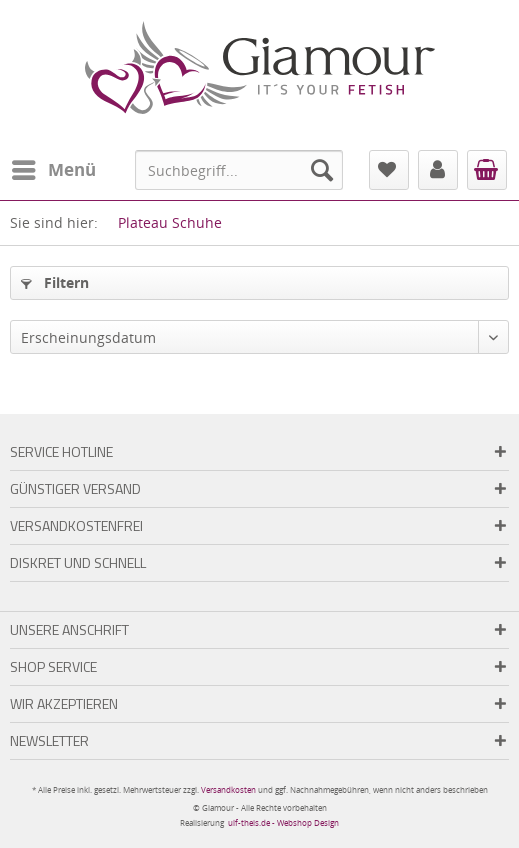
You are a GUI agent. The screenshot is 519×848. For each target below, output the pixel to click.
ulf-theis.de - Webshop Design (283, 822)
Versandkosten (228, 789)
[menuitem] (53, 170)
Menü (54, 167)
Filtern (55, 282)
